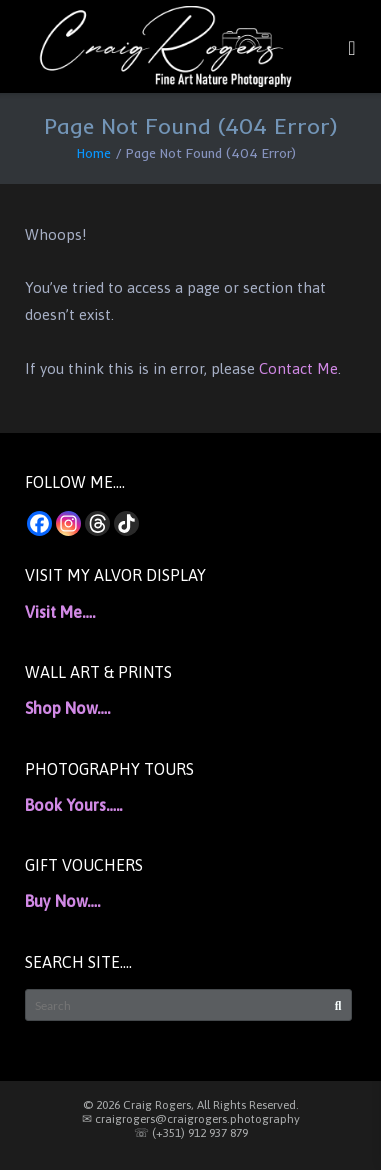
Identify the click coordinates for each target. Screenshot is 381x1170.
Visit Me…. (60, 612)
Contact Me (298, 368)
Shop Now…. (67, 708)
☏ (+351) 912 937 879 (191, 1133)
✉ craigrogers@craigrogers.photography (191, 1119)
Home (94, 153)
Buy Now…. (62, 901)
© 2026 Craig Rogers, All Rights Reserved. (191, 1105)
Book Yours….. (73, 805)
